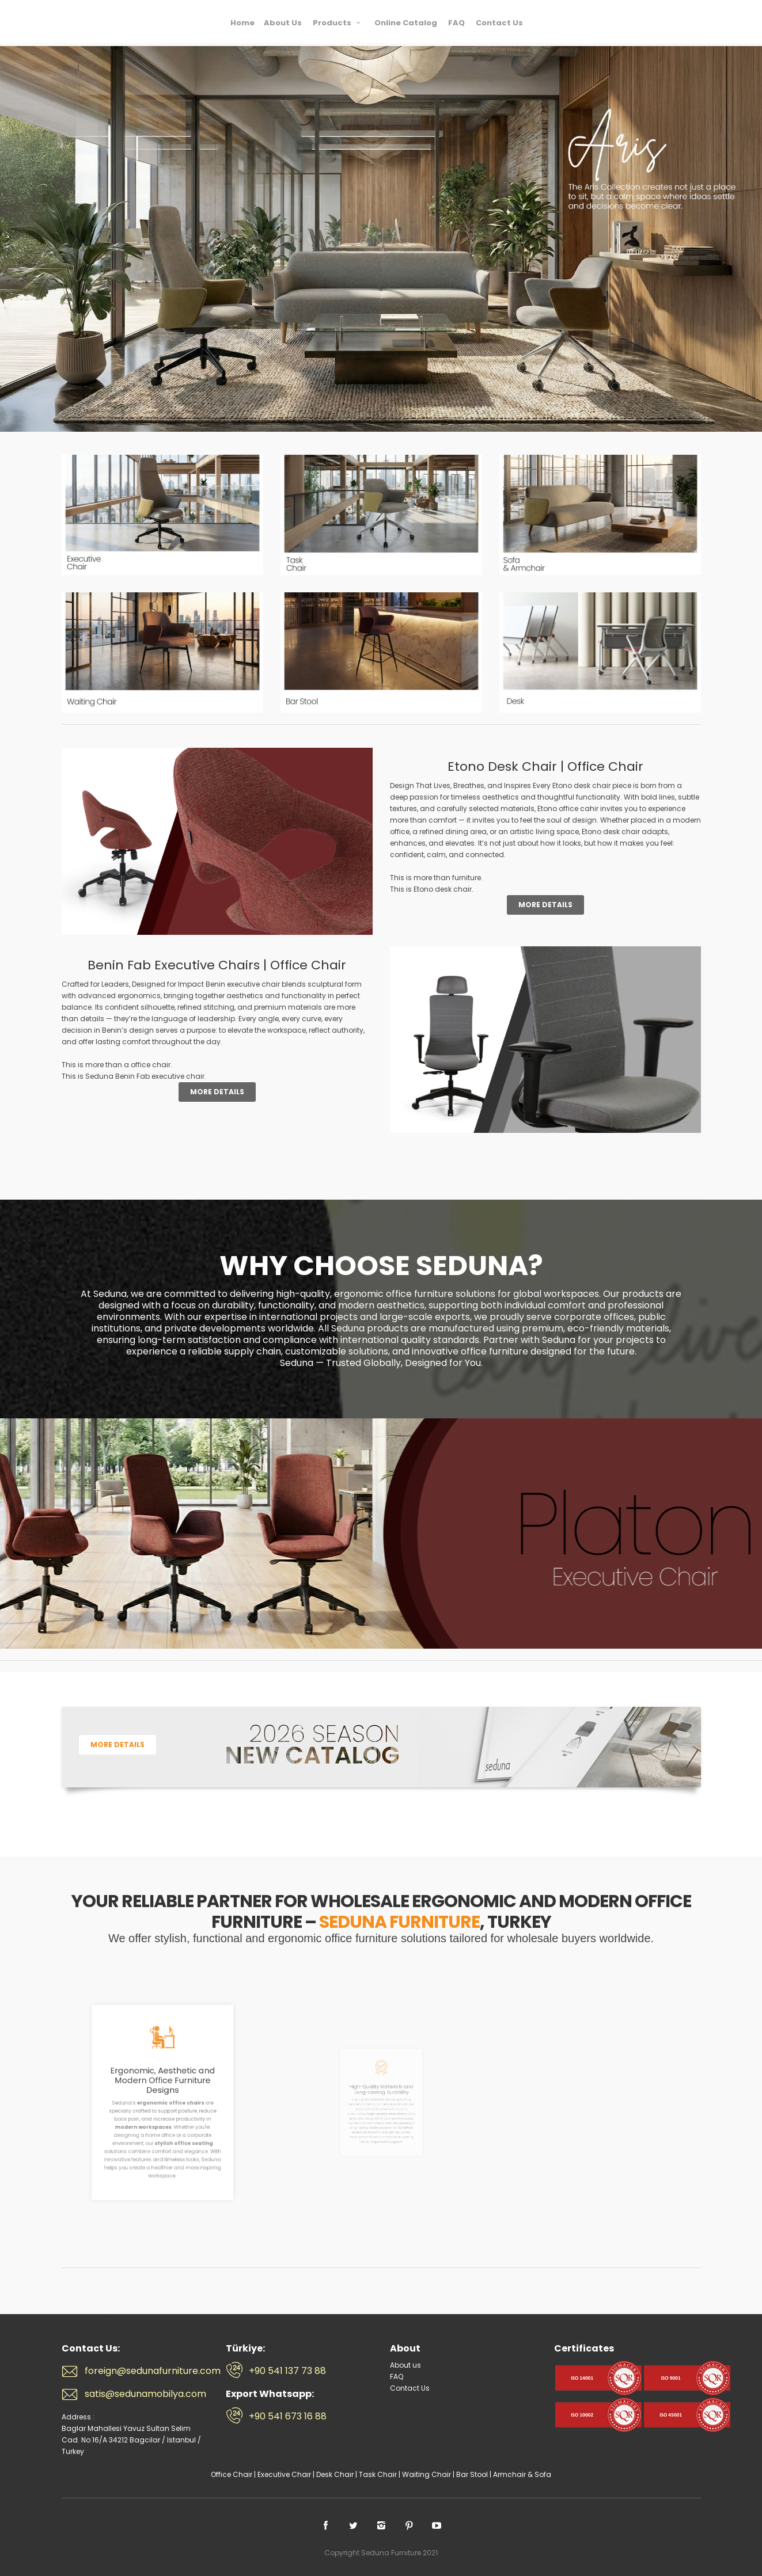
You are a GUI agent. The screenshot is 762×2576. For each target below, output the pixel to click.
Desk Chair (335, 2474)
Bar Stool (472, 2474)
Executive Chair (284, 2474)
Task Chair (378, 2474)
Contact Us (410, 2388)
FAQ (396, 2376)
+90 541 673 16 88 (288, 2416)
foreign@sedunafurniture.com (146, 2371)
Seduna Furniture (108, 21)
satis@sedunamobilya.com (145, 2394)
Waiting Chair (426, 2474)
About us (405, 2365)
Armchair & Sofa (522, 2474)
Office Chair (231, 2474)
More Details (545, 905)
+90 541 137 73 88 (287, 2371)
